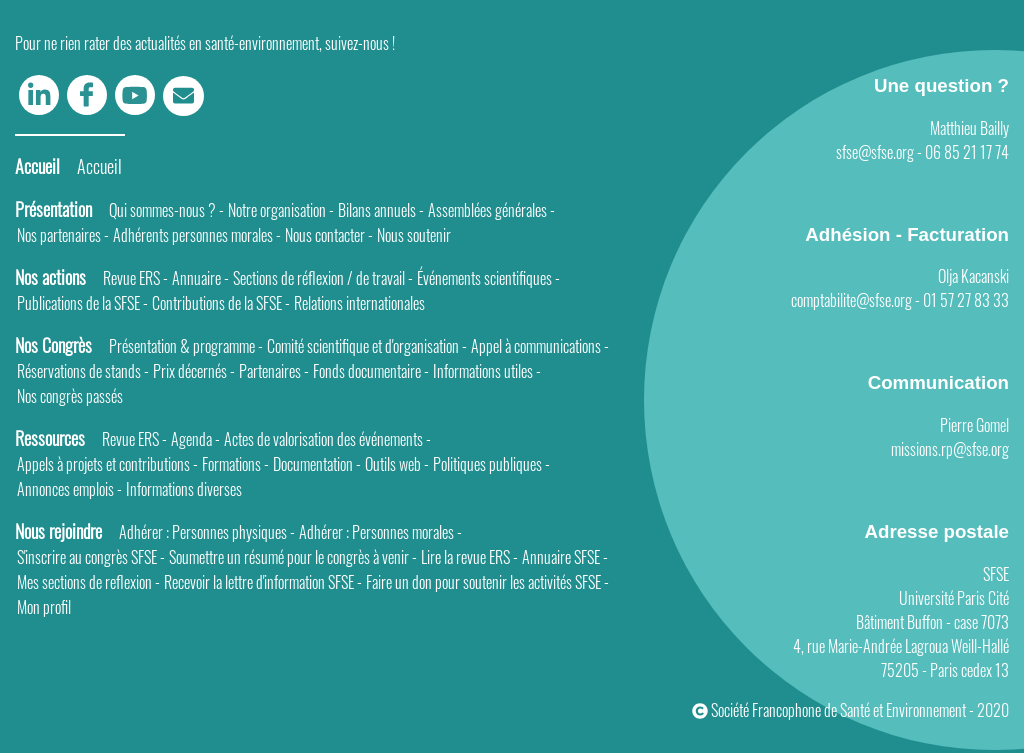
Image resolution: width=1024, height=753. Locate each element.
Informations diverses (184, 489)
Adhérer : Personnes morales (380, 532)
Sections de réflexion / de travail (323, 278)
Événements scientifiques (488, 278)
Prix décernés (194, 371)
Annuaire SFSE (565, 557)
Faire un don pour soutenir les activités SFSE (487, 582)
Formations (235, 464)
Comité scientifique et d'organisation (367, 346)
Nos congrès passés (70, 396)
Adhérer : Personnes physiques (207, 532)
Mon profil (44, 607)
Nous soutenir (414, 235)
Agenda (195, 439)
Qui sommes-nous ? (166, 210)
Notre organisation (281, 210)
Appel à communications (540, 346)
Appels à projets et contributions (107, 464)
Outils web (397, 464)
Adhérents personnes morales (197, 235)
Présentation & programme (186, 346)
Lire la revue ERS (469, 557)
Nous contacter (329, 235)
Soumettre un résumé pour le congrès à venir (293, 557)
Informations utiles (487, 371)
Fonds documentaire (371, 371)
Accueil (99, 166)
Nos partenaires (63, 235)
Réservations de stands (83, 371)
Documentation (317, 464)
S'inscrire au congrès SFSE (91, 557)
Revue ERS (135, 278)
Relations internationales (359, 303)
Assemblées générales (491, 210)
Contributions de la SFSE (221, 303)
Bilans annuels (381, 210)
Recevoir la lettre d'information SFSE (263, 582)
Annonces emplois (69, 489)
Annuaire (200, 278)
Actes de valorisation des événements (327, 439)
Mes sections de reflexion (88, 582)
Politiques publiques (491, 464)
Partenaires (274, 371)
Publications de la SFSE (82, 303)
